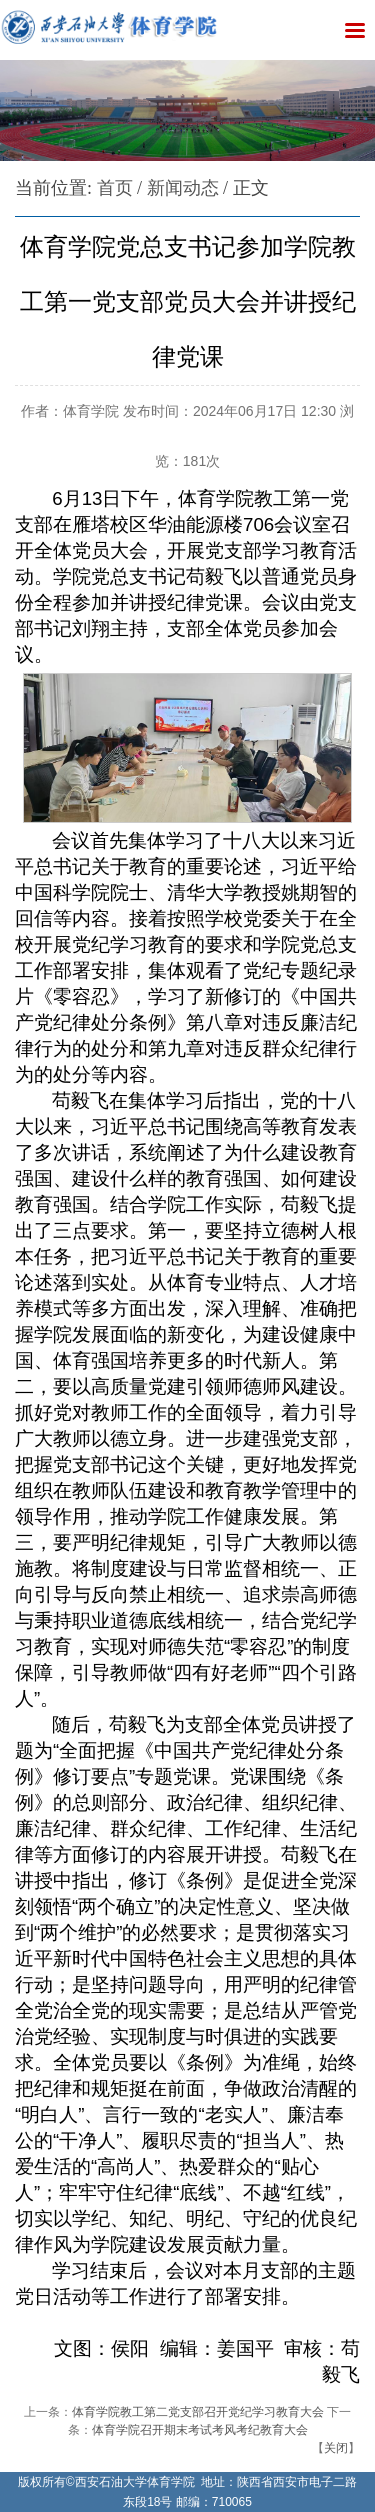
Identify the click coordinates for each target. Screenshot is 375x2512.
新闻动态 (183, 188)
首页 (115, 188)
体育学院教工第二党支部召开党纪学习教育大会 (198, 2412)
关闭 (336, 2448)
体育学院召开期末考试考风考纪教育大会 (200, 2430)
